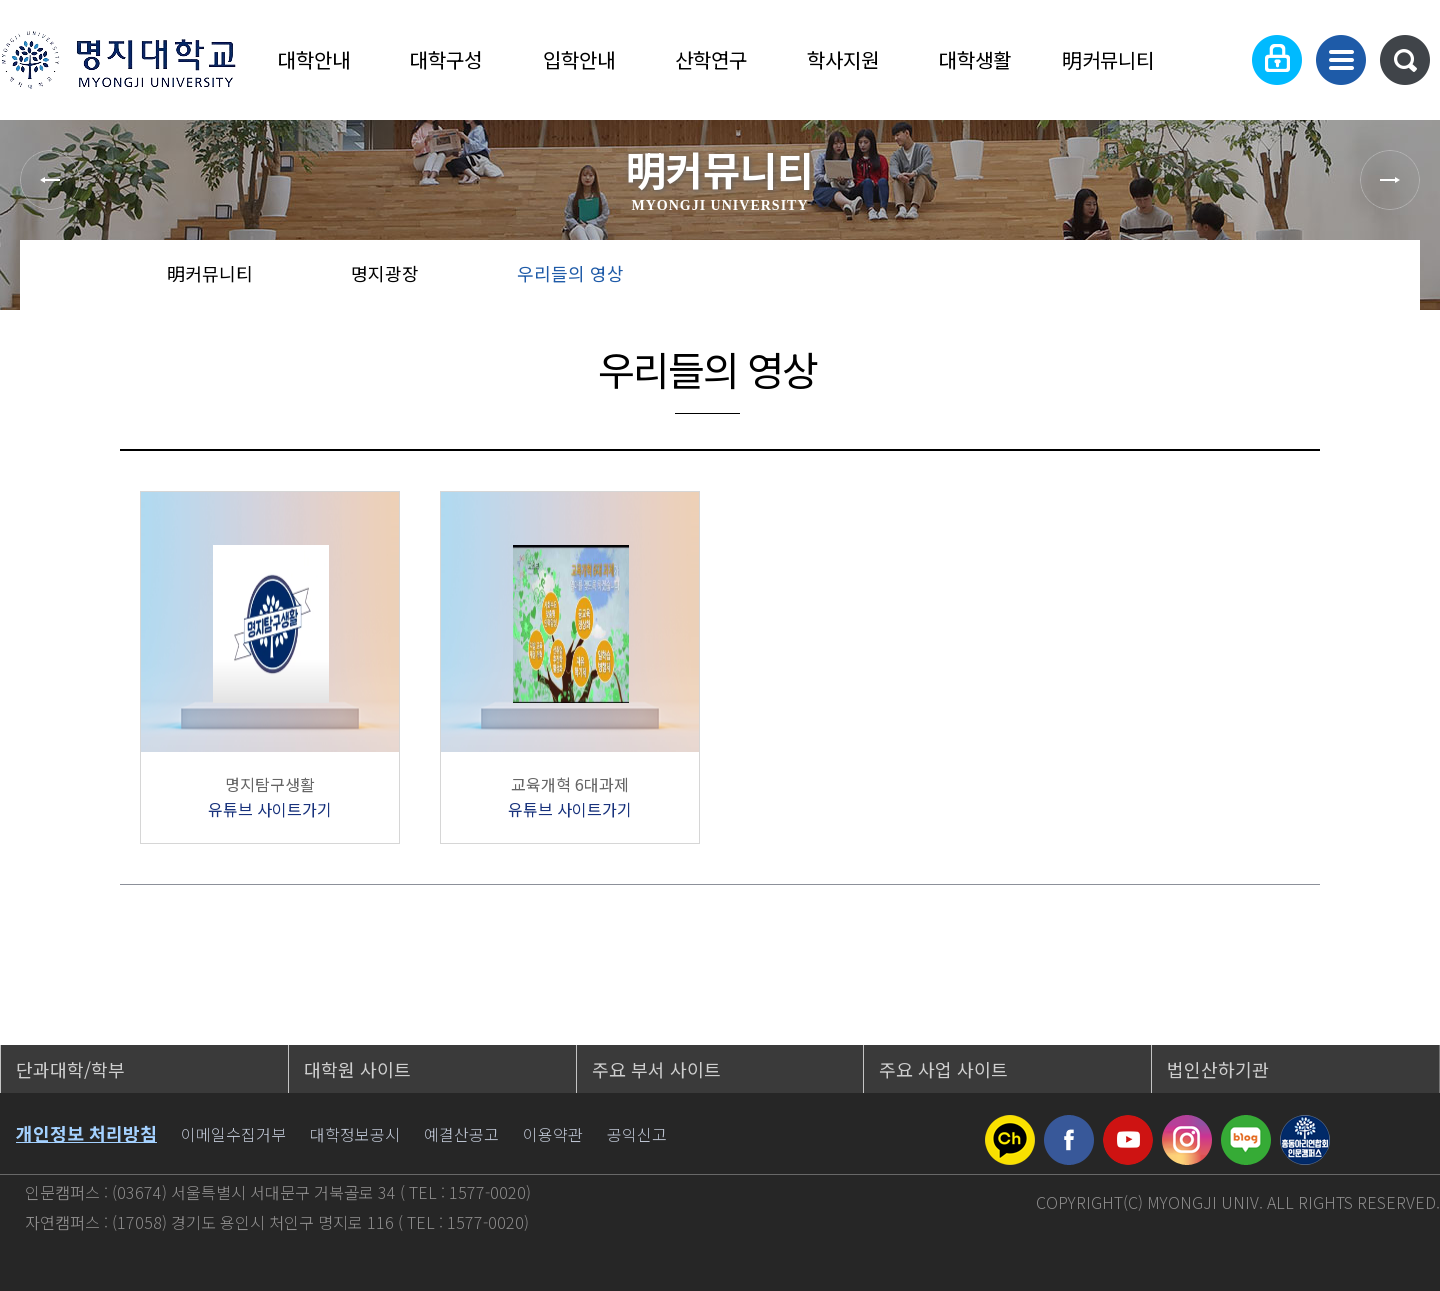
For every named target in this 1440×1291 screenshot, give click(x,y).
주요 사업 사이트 (943, 1069)
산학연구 (711, 59)
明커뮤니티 (1108, 59)
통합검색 (1405, 60)
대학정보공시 (355, 1134)
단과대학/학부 (70, 1069)
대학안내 (314, 59)
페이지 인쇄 (1381, 280)
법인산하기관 (1218, 1069)
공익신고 (637, 1134)
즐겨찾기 (1314, 280)
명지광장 (385, 273)
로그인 (1277, 60)
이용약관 (553, 1134)
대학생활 (975, 59)
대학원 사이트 (357, 1069)
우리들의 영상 (570, 273)
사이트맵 (1341, 60)
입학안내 (579, 59)
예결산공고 (461, 1134)
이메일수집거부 (233, 1134)
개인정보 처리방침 (86, 1133)
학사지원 (843, 59)
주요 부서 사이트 (656, 1069)
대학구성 (446, 59)
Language (1215, 60)
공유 (1250, 280)
